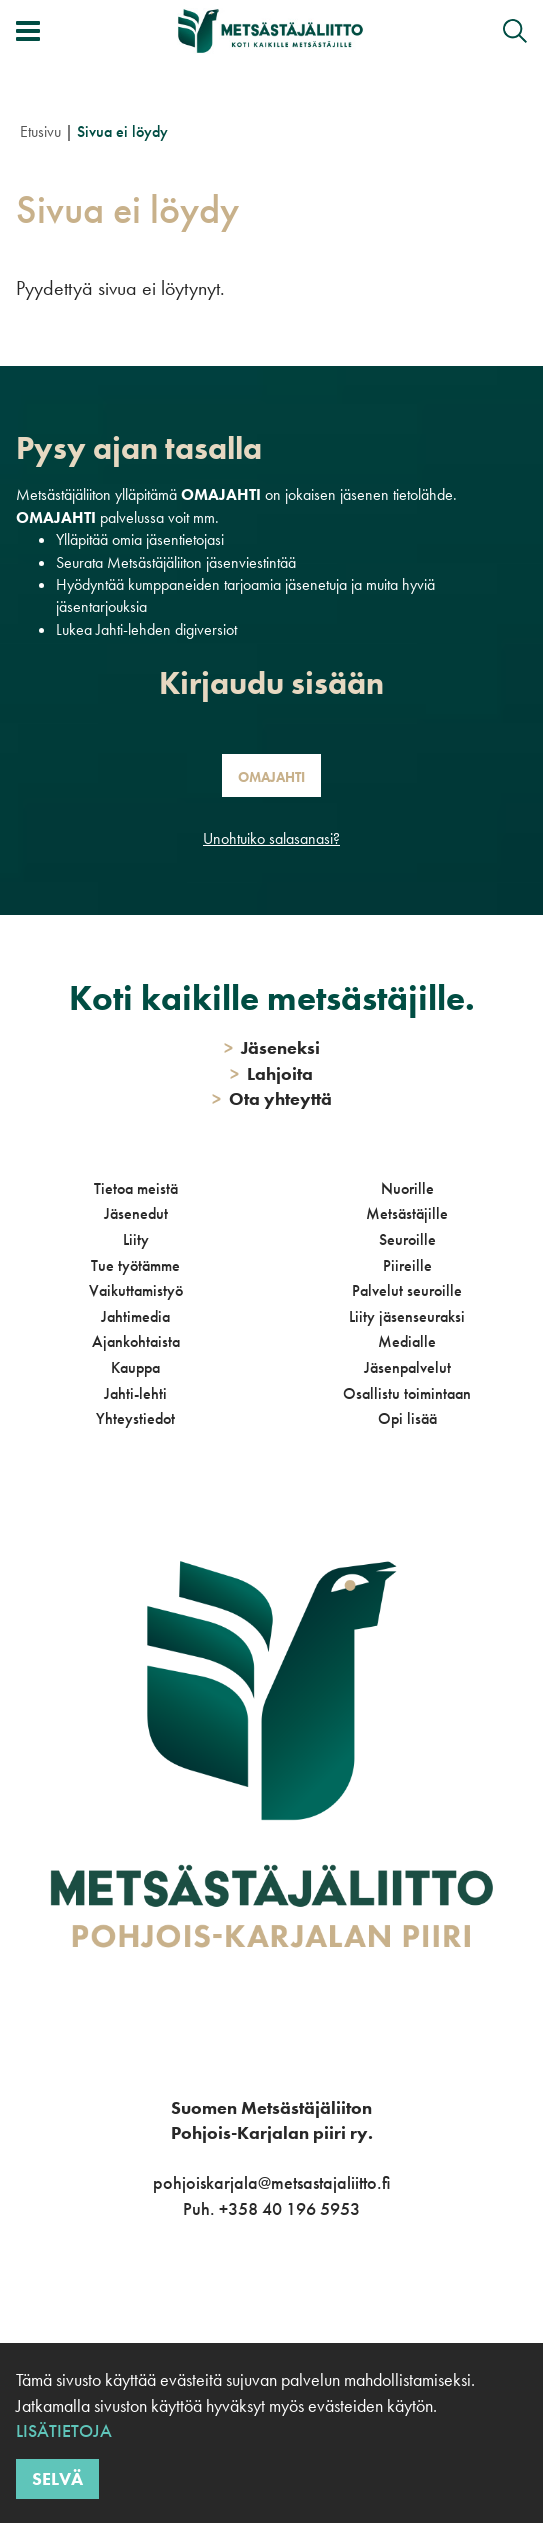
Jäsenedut (136, 1213)
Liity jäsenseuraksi (407, 1316)
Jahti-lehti (135, 1393)
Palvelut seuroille (407, 1290)
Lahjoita (271, 1073)
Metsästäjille (407, 1213)
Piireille (407, 1265)
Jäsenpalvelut (407, 1367)
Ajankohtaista (136, 1341)
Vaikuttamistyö (136, 1290)
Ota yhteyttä (272, 1098)
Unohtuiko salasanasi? (271, 838)
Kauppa (135, 1367)
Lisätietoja (64, 2430)
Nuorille (407, 1188)
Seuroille (407, 1239)
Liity (136, 1239)
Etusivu (40, 131)
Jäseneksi (272, 1047)
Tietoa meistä (136, 1188)
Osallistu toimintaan (407, 1393)
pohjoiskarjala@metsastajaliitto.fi (271, 2182)
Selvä (57, 2478)
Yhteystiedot (135, 1418)
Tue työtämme (135, 1265)
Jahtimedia (135, 1316)
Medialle (407, 1341)
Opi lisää (407, 1418)
